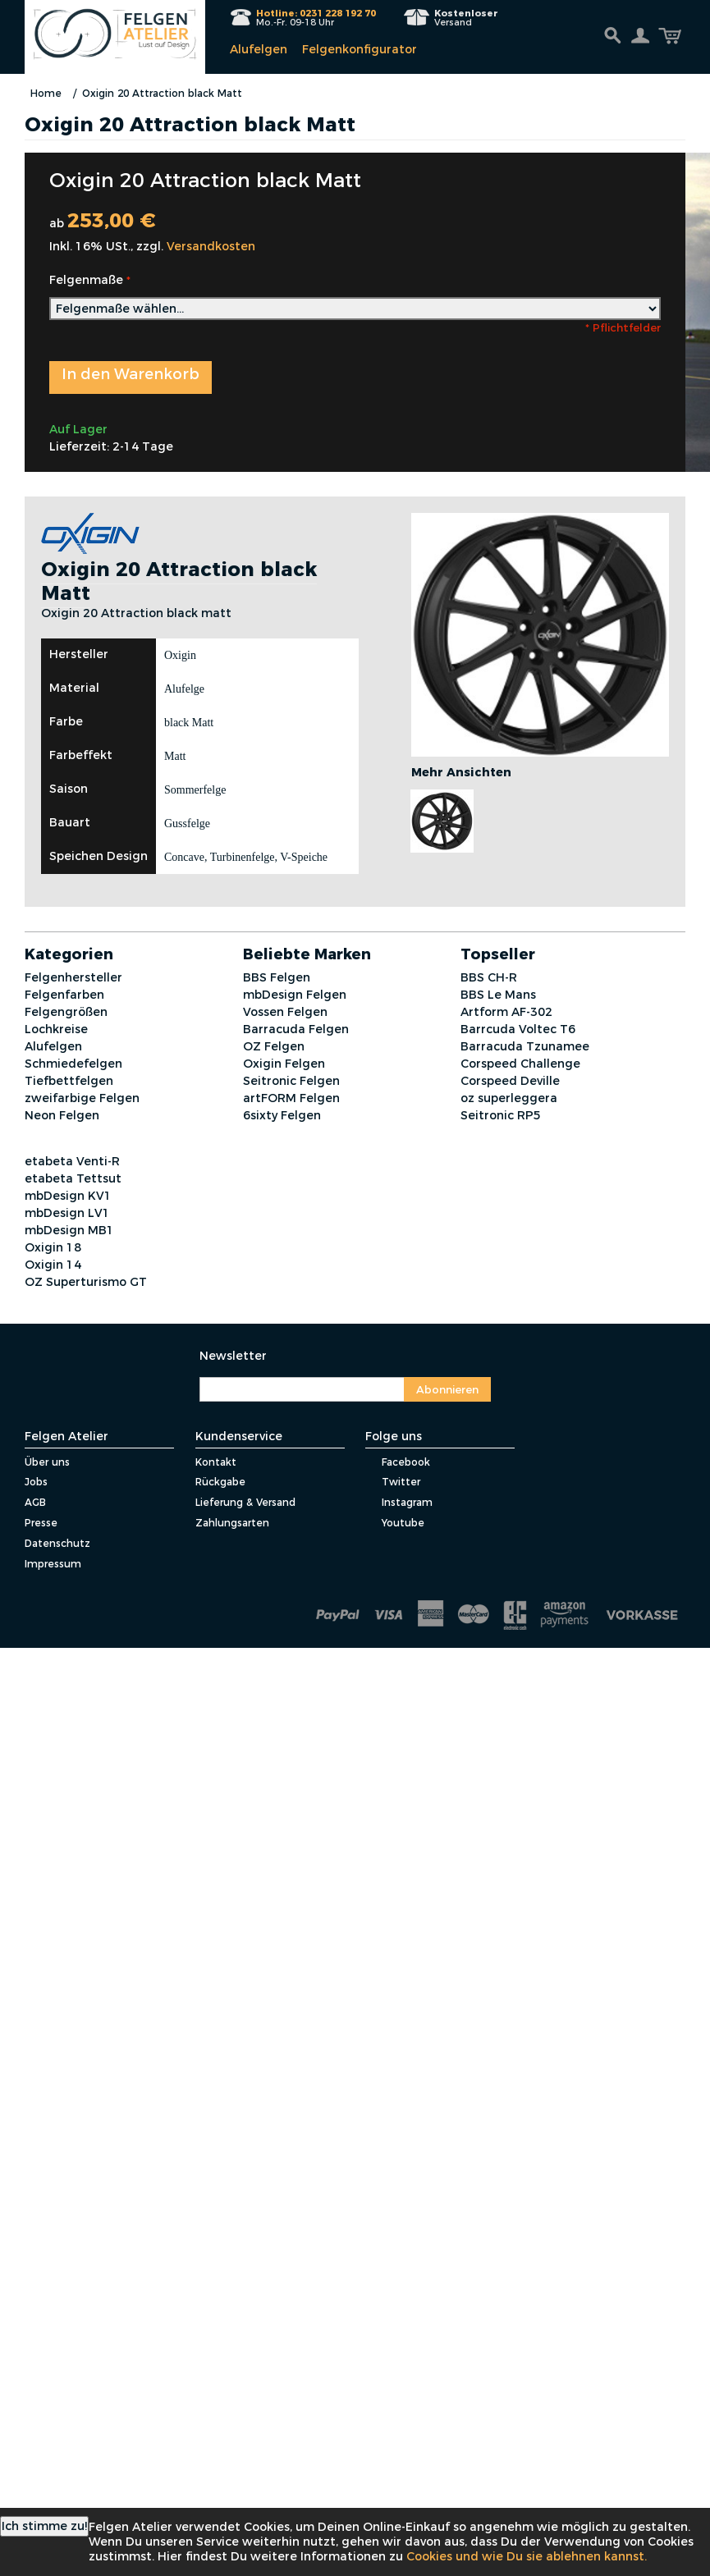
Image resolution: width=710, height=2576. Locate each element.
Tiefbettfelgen (69, 1080)
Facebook (397, 1462)
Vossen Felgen (285, 1011)
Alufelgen (258, 49)
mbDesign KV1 (68, 1195)
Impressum (53, 1564)
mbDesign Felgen (294, 994)
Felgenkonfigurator (359, 49)
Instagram (399, 1502)
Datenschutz (57, 1543)
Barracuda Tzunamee (524, 1046)
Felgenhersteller (73, 977)
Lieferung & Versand (245, 1502)
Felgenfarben (64, 994)
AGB (35, 1502)
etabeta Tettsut (73, 1178)
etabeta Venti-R (72, 1161)
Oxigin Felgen (284, 1063)
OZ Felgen (274, 1046)
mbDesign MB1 (69, 1230)
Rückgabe (220, 1482)
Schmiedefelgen (73, 1063)
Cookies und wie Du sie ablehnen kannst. (526, 2556)
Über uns (47, 1462)
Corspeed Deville (510, 1080)
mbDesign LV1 (67, 1213)
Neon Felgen (62, 1115)
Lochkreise (56, 1029)
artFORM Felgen (291, 1098)
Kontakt (215, 1462)
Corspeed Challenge (520, 1063)
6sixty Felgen (282, 1115)
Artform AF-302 (506, 1011)
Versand (466, 17)
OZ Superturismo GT (86, 1281)
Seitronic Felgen (291, 1080)
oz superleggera (508, 1098)
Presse (41, 1523)
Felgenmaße (86, 279)
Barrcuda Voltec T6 (517, 1029)
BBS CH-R (488, 977)
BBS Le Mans (498, 994)
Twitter (392, 1482)
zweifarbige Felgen (82, 1098)
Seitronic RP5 (500, 1115)
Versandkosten (211, 246)
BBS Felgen (276, 977)
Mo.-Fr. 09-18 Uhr (316, 17)
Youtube (394, 1523)
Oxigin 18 (53, 1247)
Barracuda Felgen (296, 1029)
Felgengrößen (66, 1011)
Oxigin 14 (53, 1264)
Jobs (36, 1482)
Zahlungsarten (232, 1523)
